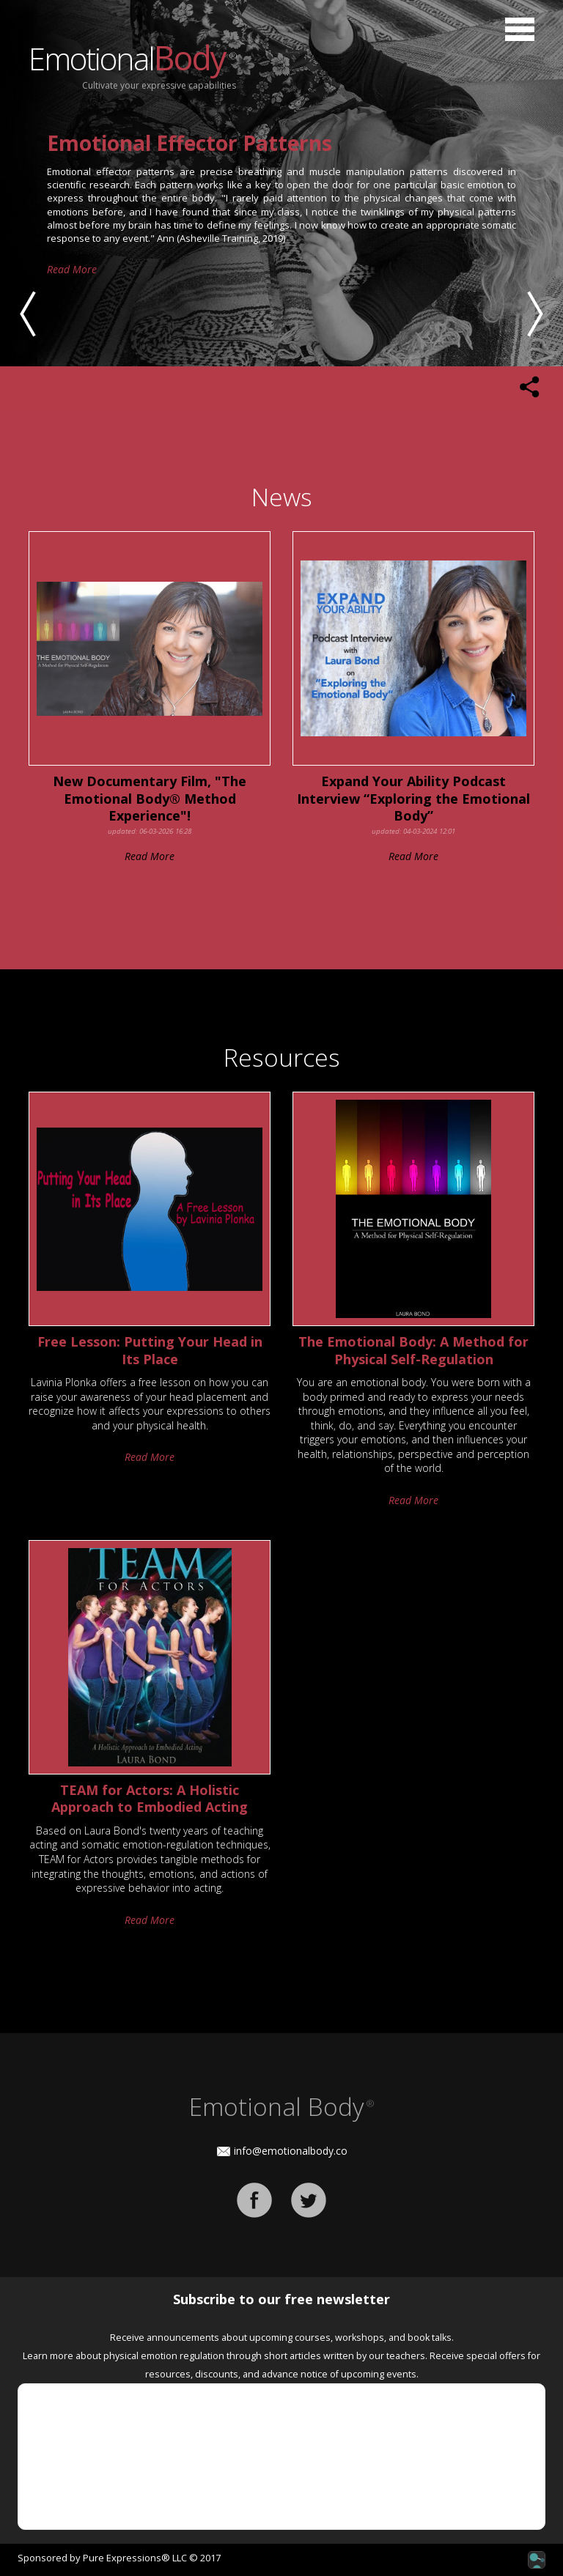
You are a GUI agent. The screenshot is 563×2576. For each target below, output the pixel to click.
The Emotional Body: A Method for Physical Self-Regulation (413, 1350)
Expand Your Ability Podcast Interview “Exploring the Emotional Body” (413, 798)
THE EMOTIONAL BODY (166, 143)
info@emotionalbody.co (290, 2151)
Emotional (132, 58)
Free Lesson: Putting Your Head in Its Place (149, 1350)
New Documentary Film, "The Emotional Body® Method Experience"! (149, 798)
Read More (72, 243)
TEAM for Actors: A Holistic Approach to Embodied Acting (149, 1799)
